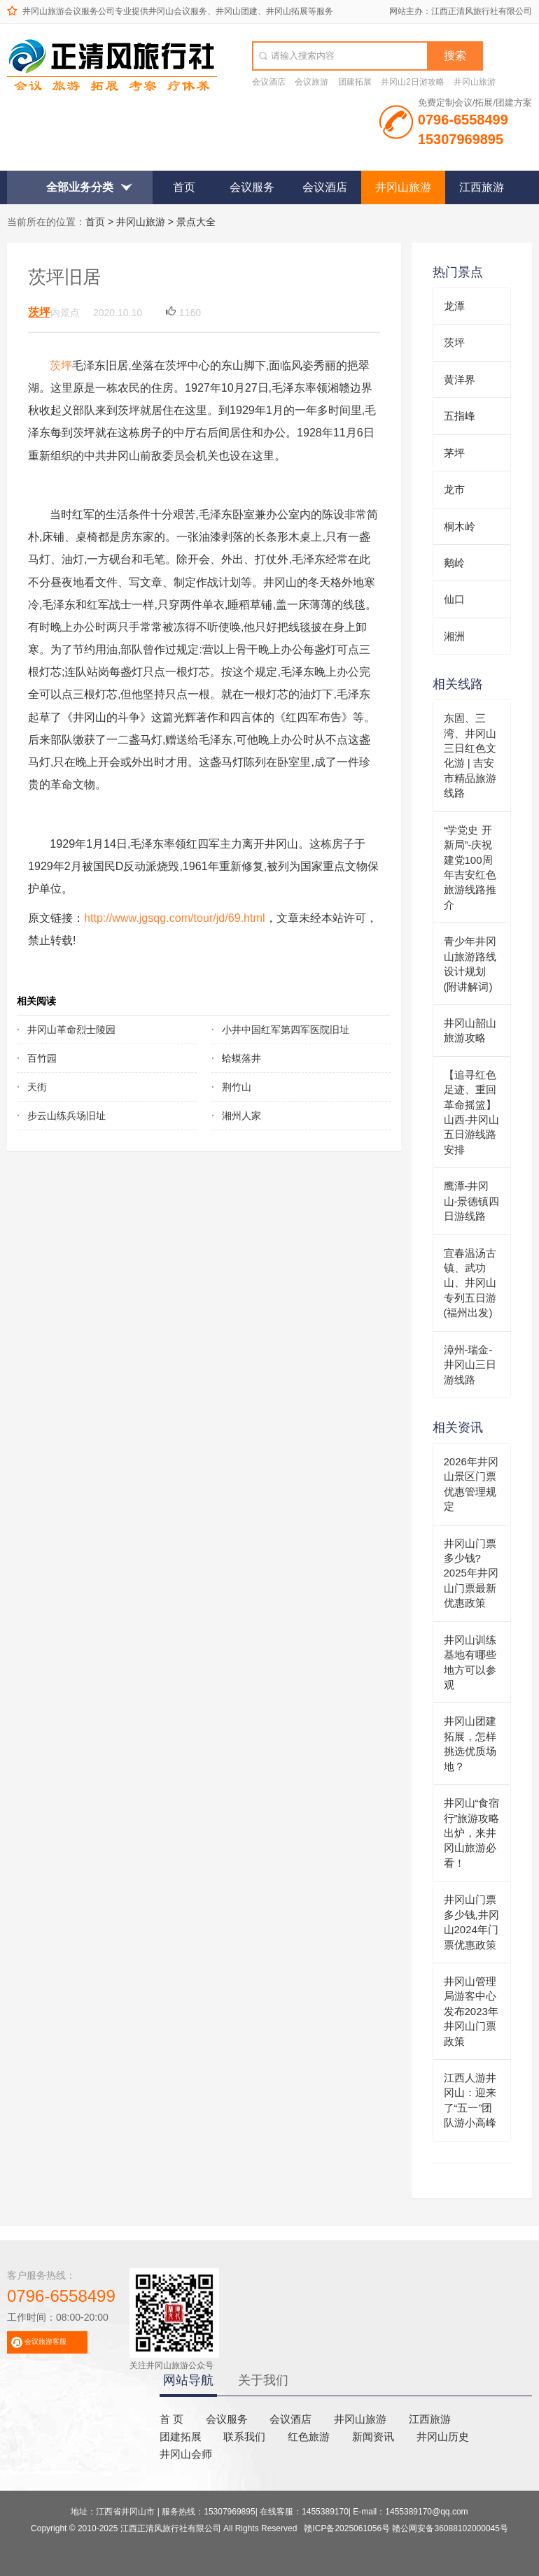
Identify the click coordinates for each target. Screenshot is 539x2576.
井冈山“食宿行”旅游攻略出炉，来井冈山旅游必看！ (472, 1833)
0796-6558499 (61, 2295)
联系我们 (244, 2436)
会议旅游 (311, 82)
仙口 (454, 599)
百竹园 (42, 1058)
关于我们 (263, 2380)
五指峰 (459, 416)
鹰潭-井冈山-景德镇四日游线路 (472, 1201)
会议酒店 (269, 82)
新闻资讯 (373, 2436)
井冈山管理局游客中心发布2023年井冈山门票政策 (471, 2011)
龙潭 (454, 306)
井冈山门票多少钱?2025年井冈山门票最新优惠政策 (471, 1573)
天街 (37, 1087)
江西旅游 (481, 187)
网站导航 (188, 2380)
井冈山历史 (442, 2436)
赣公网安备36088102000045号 (449, 2528)
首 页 (171, 2419)
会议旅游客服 (45, 2341)
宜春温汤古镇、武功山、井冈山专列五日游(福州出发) (470, 1283)
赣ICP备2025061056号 (347, 2528)
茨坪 (39, 312)
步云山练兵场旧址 (66, 1115)
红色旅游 (309, 2436)
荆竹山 (236, 1087)
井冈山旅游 (475, 82)
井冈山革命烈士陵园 (71, 1029)
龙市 (454, 489)
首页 (184, 187)
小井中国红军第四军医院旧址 (285, 1029)
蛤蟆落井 (241, 1058)
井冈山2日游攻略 (412, 82)
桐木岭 (459, 526)
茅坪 (454, 453)
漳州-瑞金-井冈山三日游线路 (470, 1365)
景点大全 (196, 221)
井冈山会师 (186, 2454)
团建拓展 (355, 82)
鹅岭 (454, 563)
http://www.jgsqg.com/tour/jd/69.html (174, 917)
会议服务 (252, 187)
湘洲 (454, 636)
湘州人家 (241, 1115)
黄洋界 (459, 379)
